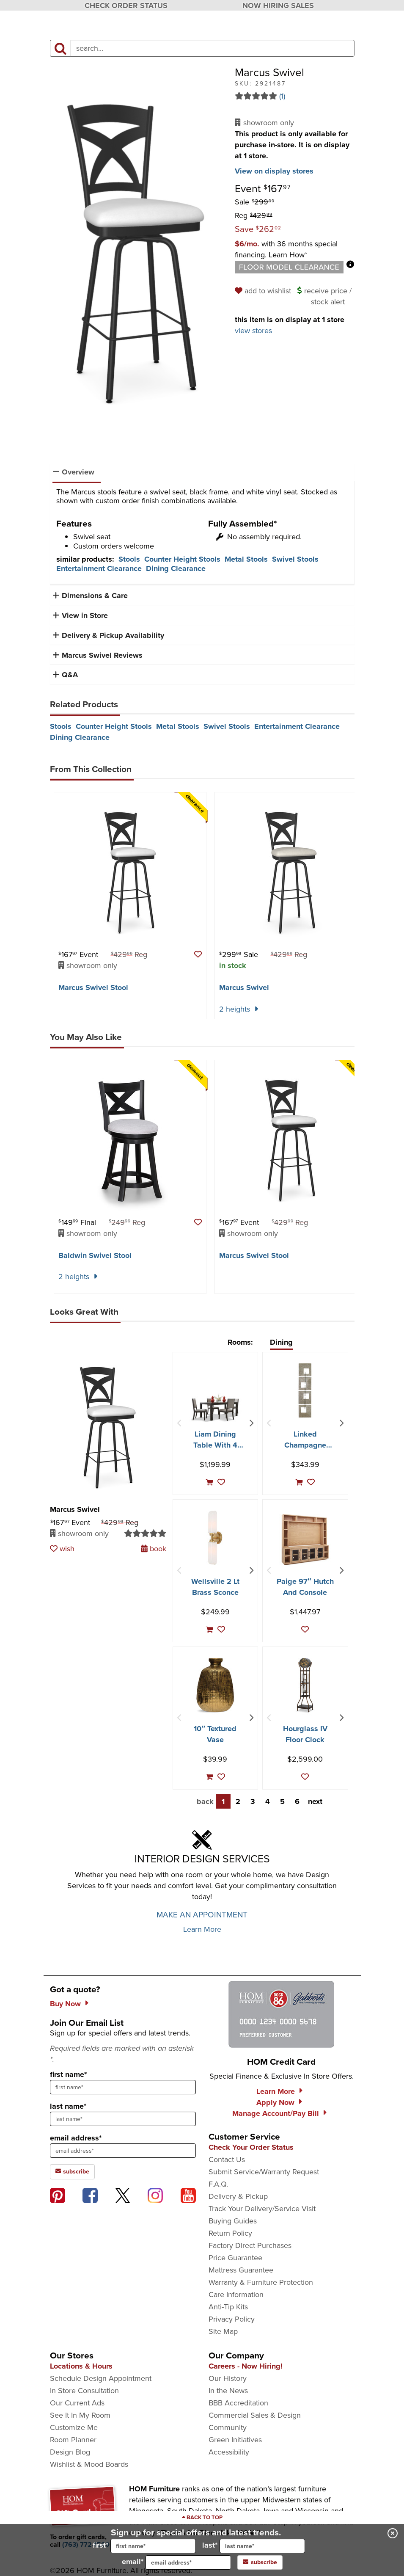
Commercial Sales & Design (255, 2415)
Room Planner (73, 2439)
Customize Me (74, 2427)
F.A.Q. (218, 2184)
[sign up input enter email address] (123, 2150)
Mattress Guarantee (241, 2269)
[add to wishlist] (264, 291)
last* (253, 2546)
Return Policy (230, 2233)
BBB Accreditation (238, 2402)
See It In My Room (80, 2415)
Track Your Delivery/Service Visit (262, 2208)
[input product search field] (213, 48)
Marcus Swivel (244, 987)
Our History (228, 2378)
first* (144, 2546)
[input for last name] (262, 2546)
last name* (68, 2106)
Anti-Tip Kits (228, 2306)
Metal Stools (246, 559)
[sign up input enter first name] (123, 2087)
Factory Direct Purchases (250, 2245)
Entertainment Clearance (99, 568)
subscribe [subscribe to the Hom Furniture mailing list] (72, 2171)
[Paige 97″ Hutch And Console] (305, 1540)
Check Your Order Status (251, 2147)
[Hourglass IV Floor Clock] (305, 1685)
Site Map (223, 2331)
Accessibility (229, 2451)
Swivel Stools (295, 559)
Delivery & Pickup (238, 2196)
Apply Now (275, 2102)
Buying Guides (233, 2220)
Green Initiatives (235, 2439)
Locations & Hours (81, 2366)
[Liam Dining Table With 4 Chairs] (215, 1407)
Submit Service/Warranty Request (264, 2171)
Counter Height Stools (182, 559)
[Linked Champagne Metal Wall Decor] (305, 1390)
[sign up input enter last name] (123, 2119)
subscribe (260, 2562)
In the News (228, 2390)
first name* (68, 2074)
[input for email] (188, 2562)
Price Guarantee (235, 2257)
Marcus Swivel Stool (93, 987)
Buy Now (65, 2003)
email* (176, 2562)
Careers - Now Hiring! (246, 2366)
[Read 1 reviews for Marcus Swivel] (295, 96)
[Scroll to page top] (202, 2517)
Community (228, 2427)
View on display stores (274, 171)
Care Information (236, 2294)
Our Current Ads (77, 2402)
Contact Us (227, 2159)
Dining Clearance (176, 568)
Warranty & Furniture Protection (261, 2282)
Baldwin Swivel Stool (95, 1255)
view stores (253, 330)
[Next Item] (251, 1423)
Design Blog (70, 2451)
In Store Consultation (84, 2390)
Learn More (202, 1929)
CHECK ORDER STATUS (126, 5)
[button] (286, 249)
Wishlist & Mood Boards (89, 2464)
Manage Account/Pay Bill (275, 2113)
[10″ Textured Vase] (215, 1685)
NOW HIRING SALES (278, 5)
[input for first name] (153, 2546)
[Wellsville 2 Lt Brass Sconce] (215, 1538)
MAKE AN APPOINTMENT (202, 1915)
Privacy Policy (232, 2319)
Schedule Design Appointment (100, 2378)
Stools (129, 559)
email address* (76, 2137)
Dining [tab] (281, 1342)
